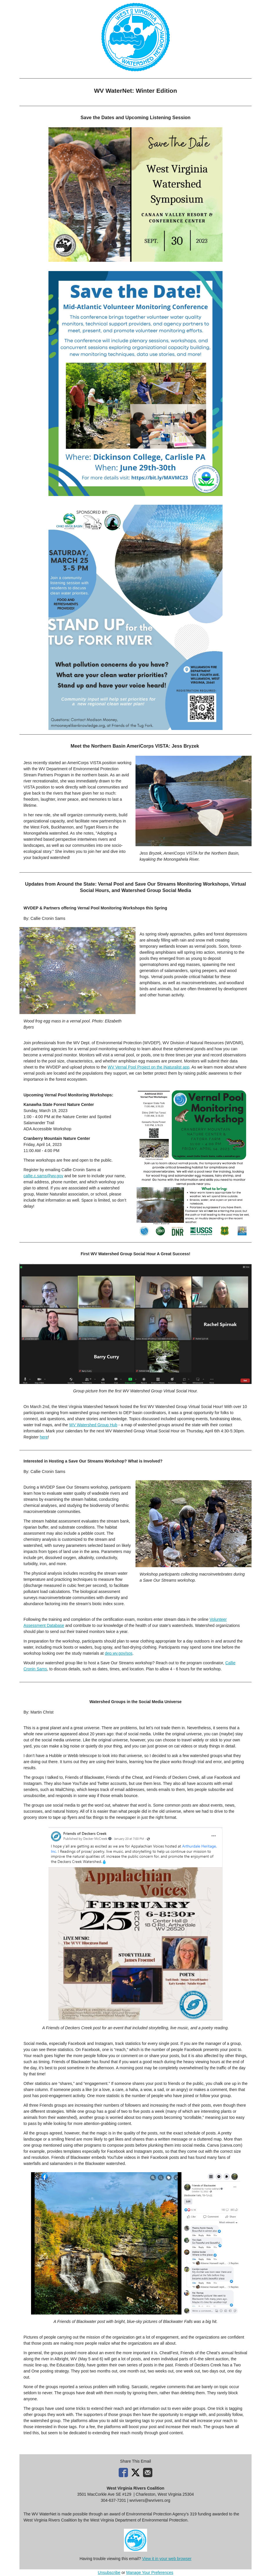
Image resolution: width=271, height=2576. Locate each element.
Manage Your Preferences (149, 2572)
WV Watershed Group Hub (93, 1425)
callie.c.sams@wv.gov (43, 1175)
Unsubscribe (109, 2572)
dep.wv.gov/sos (118, 1653)
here (44, 1437)
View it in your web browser (166, 2558)
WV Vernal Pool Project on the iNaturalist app (148, 1067)
